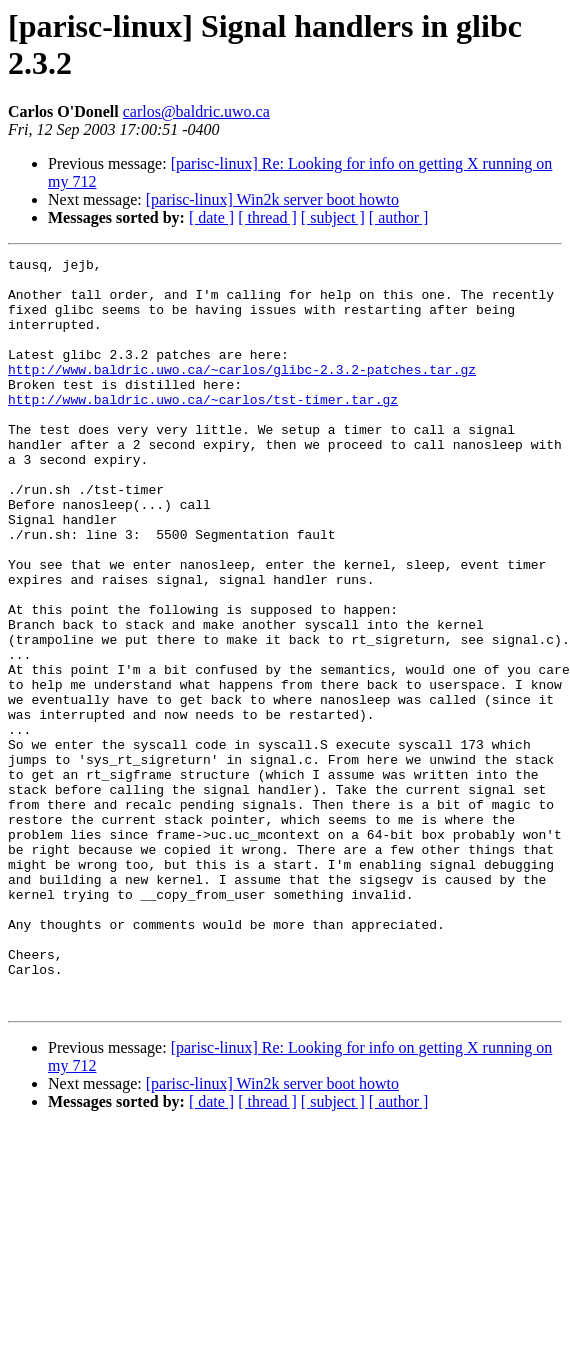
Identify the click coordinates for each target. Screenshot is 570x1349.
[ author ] (399, 217)
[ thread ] (267, 217)
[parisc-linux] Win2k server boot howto (272, 199)
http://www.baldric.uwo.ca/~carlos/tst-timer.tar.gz (203, 429)
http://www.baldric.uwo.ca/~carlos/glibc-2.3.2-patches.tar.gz (242, 393)
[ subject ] (333, 217)
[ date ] (211, 217)
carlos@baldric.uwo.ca (196, 111)
